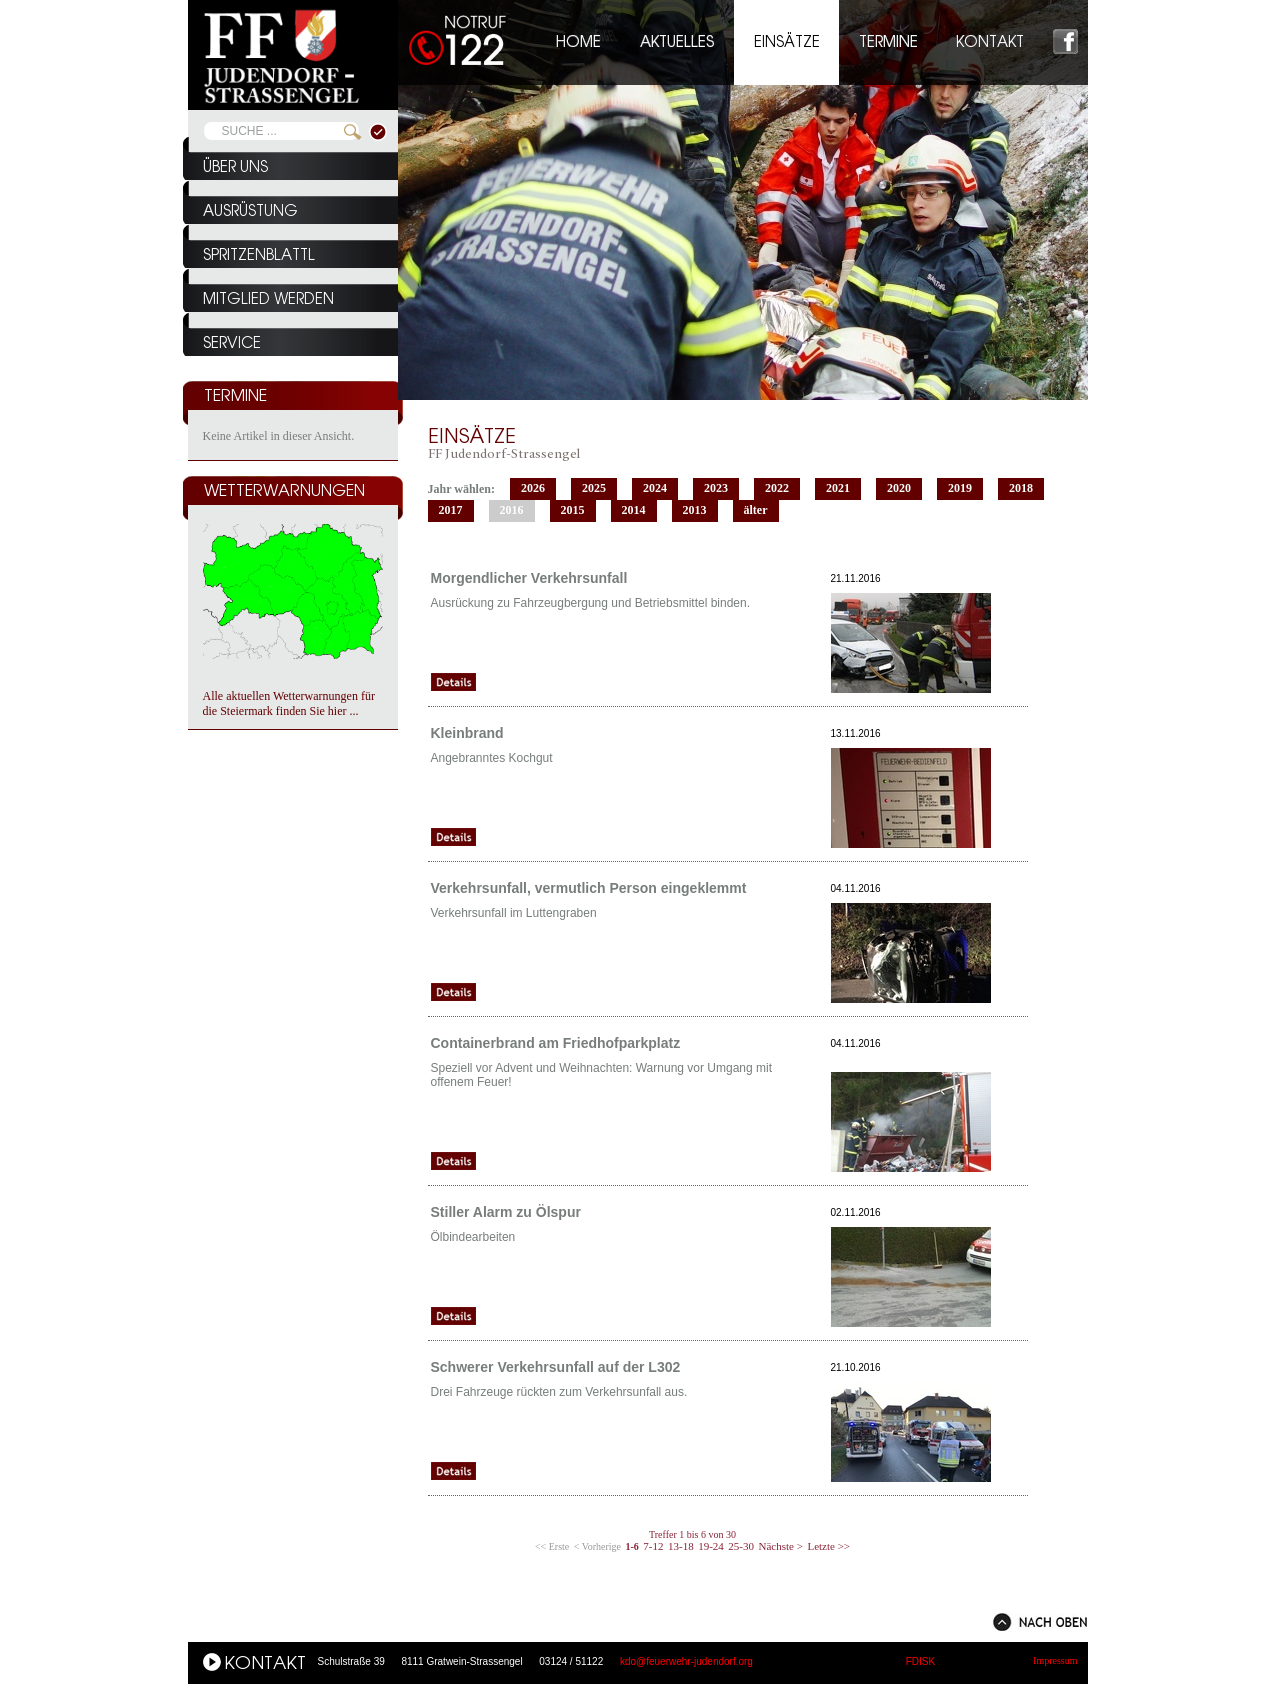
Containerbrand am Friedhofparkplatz (556, 1043)
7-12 (653, 1546)
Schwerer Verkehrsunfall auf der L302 (556, 1367)
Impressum (1055, 1660)
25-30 (741, 1546)
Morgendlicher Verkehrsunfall (529, 578)
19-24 (711, 1546)
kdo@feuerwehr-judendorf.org (686, 1661)
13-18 (681, 1546)
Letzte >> (828, 1546)
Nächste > (781, 1546)
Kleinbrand (467, 733)
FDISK (920, 1661)
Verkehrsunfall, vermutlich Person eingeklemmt (589, 888)
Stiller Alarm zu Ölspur (506, 1212)
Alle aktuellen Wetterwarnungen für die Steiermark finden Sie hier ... (289, 703)
